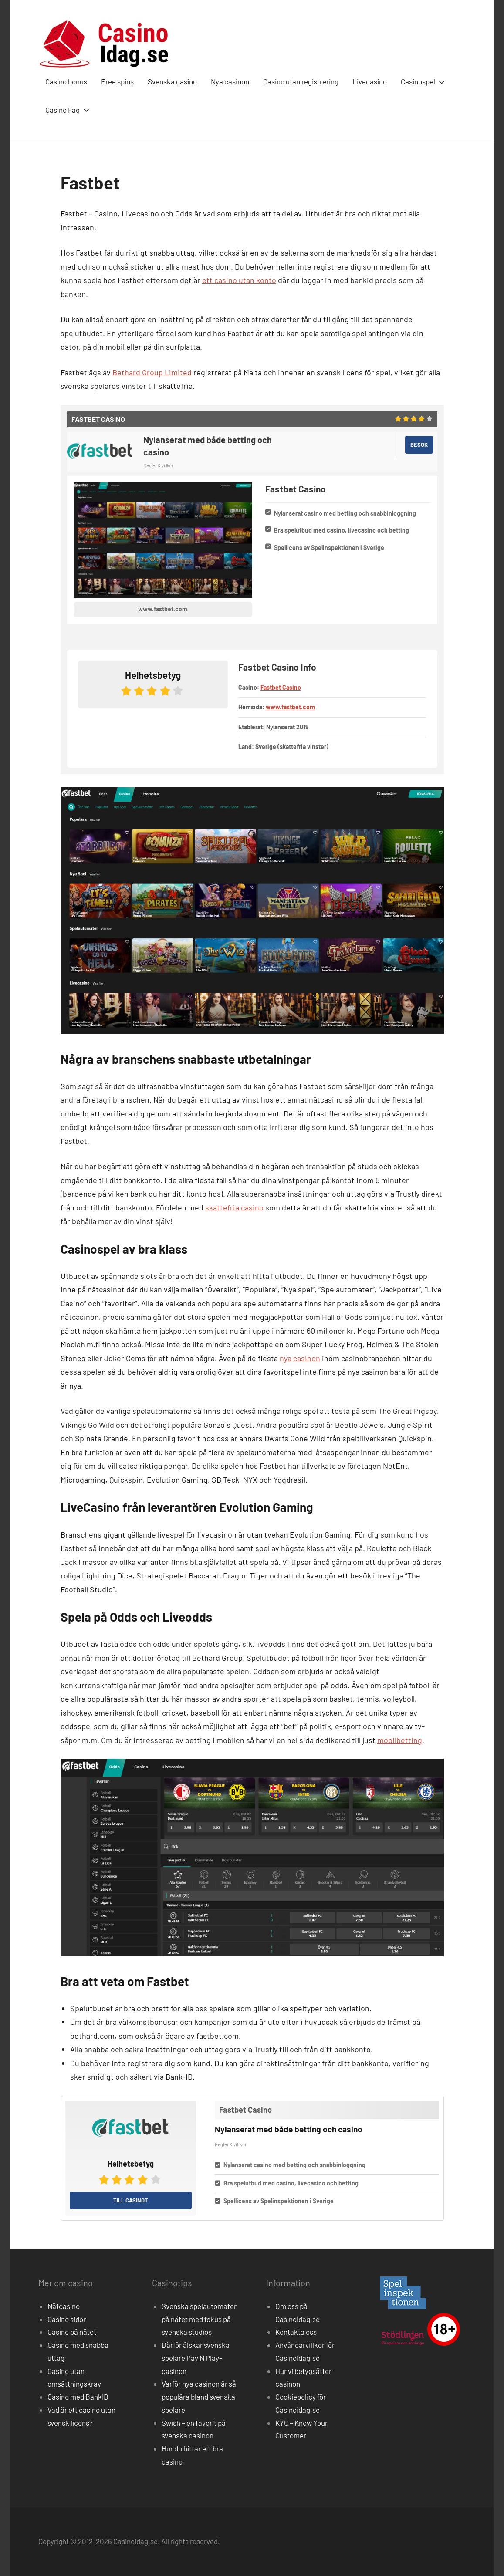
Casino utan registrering (300, 81)
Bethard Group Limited (152, 372)
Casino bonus (66, 81)
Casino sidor (66, 2319)
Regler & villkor (158, 465)
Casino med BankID (77, 2396)
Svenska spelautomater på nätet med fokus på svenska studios (199, 2319)
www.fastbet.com (162, 609)
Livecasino (369, 81)
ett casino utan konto (239, 280)
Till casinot (130, 2200)
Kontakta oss (296, 2331)
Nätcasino (63, 2306)
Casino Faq (65, 109)
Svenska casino (172, 81)
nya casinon (300, 1358)
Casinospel (421, 81)
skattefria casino (234, 1207)
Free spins (117, 81)
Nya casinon (230, 81)
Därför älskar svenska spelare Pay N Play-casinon (196, 2357)
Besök (419, 444)
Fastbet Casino (280, 687)
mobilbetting (399, 1740)
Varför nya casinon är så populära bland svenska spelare (199, 2396)
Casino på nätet (71, 2331)
